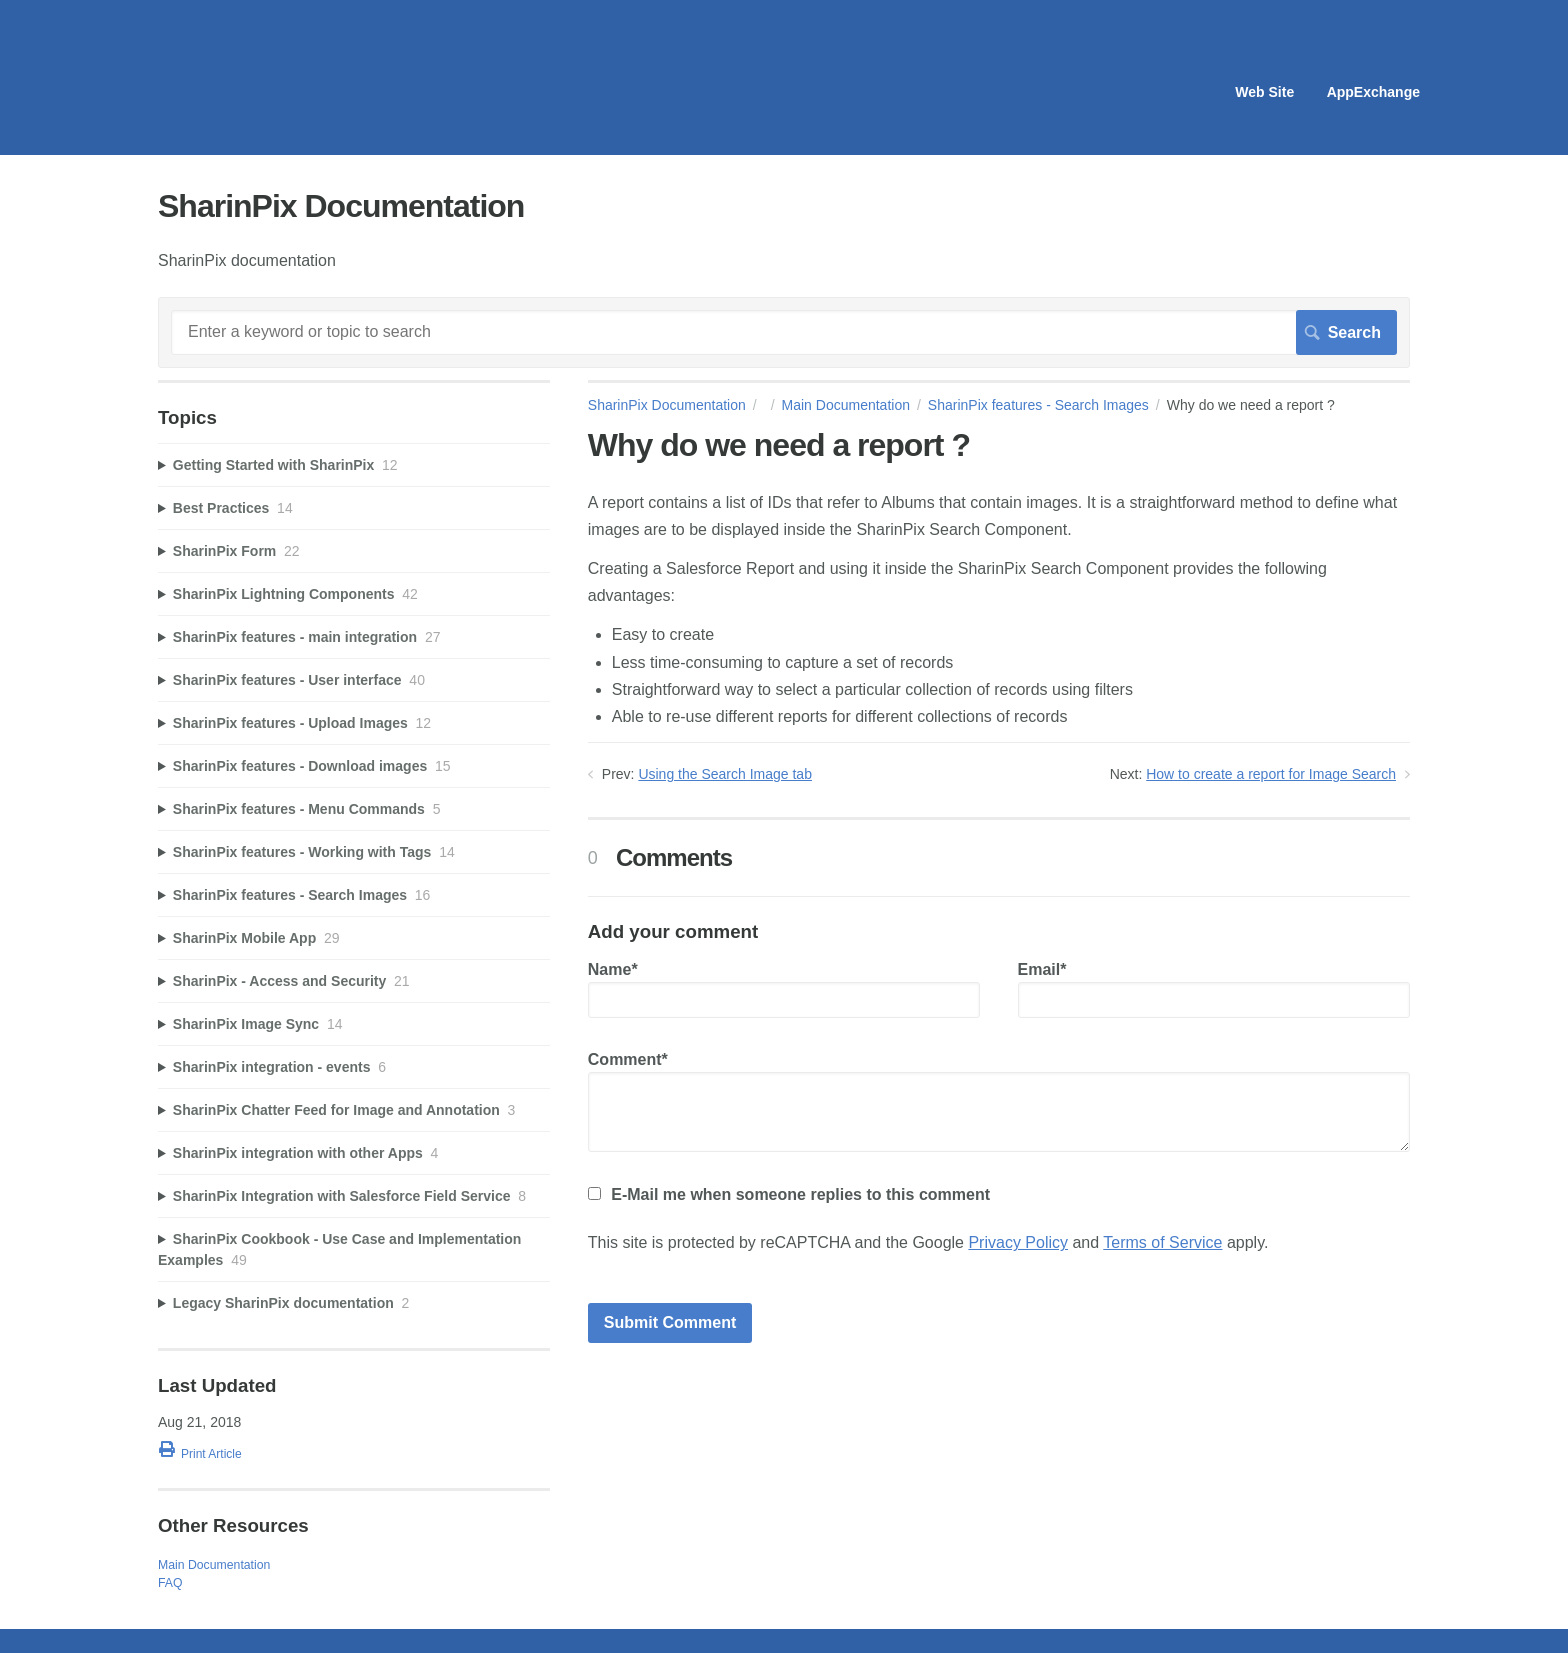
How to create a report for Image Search (1271, 774)
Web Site (1264, 92)
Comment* (999, 1101)
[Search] (784, 332)
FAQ (170, 1583)
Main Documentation (846, 405)
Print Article (211, 1454)
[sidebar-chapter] (354, 465)
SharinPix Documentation (667, 405)
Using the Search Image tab (725, 774)
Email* (1214, 989)
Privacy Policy (1018, 1242)
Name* (784, 989)
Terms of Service (1162, 1242)
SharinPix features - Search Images (1038, 405)
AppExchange (1373, 92)
